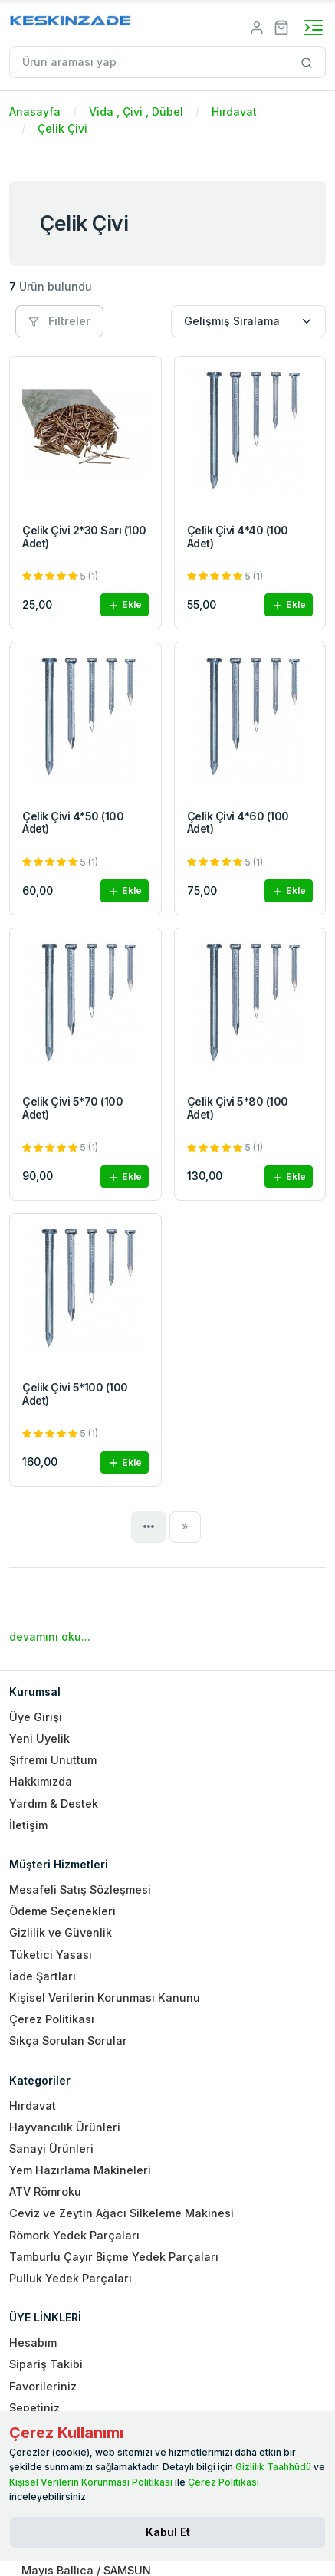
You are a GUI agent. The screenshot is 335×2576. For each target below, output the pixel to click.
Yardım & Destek (53, 1803)
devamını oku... (49, 1636)
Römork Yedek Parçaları (74, 2235)
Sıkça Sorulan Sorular (68, 2040)
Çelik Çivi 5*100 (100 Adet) (75, 1394)
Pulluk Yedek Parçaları (70, 2278)
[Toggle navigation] (313, 27)
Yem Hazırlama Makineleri (80, 2170)
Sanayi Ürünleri (51, 2148)
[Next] (185, 1526)
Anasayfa (35, 111)
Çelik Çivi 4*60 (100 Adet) (238, 823)
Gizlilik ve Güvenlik (60, 1932)
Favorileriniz (43, 2386)
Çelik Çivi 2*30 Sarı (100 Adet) (84, 537)
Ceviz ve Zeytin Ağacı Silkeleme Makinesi (121, 2213)
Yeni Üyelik (39, 1738)
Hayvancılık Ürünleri (64, 2127)
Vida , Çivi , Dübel (136, 111)
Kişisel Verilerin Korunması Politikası (90, 2482)
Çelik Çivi (62, 128)
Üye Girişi (35, 1716)
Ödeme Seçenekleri (62, 1910)
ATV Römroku (45, 2191)
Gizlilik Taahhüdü (273, 2466)
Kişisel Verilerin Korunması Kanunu (104, 1997)
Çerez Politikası (51, 2019)
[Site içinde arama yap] (307, 62)
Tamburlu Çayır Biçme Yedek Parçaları (113, 2256)
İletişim (28, 1825)
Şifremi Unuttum (53, 1759)
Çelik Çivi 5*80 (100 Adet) (237, 1108)
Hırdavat (234, 111)
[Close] (167, 2532)
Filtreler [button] (59, 320)
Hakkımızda (40, 1781)
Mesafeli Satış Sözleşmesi (80, 1889)
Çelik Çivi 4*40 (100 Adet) (237, 537)
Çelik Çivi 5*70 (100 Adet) (72, 1108)
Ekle (124, 605)
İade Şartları (42, 1976)
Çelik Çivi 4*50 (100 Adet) (72, 823)
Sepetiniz (34, 2407)
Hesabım (33, 2342)
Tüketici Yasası (50, 1954)
